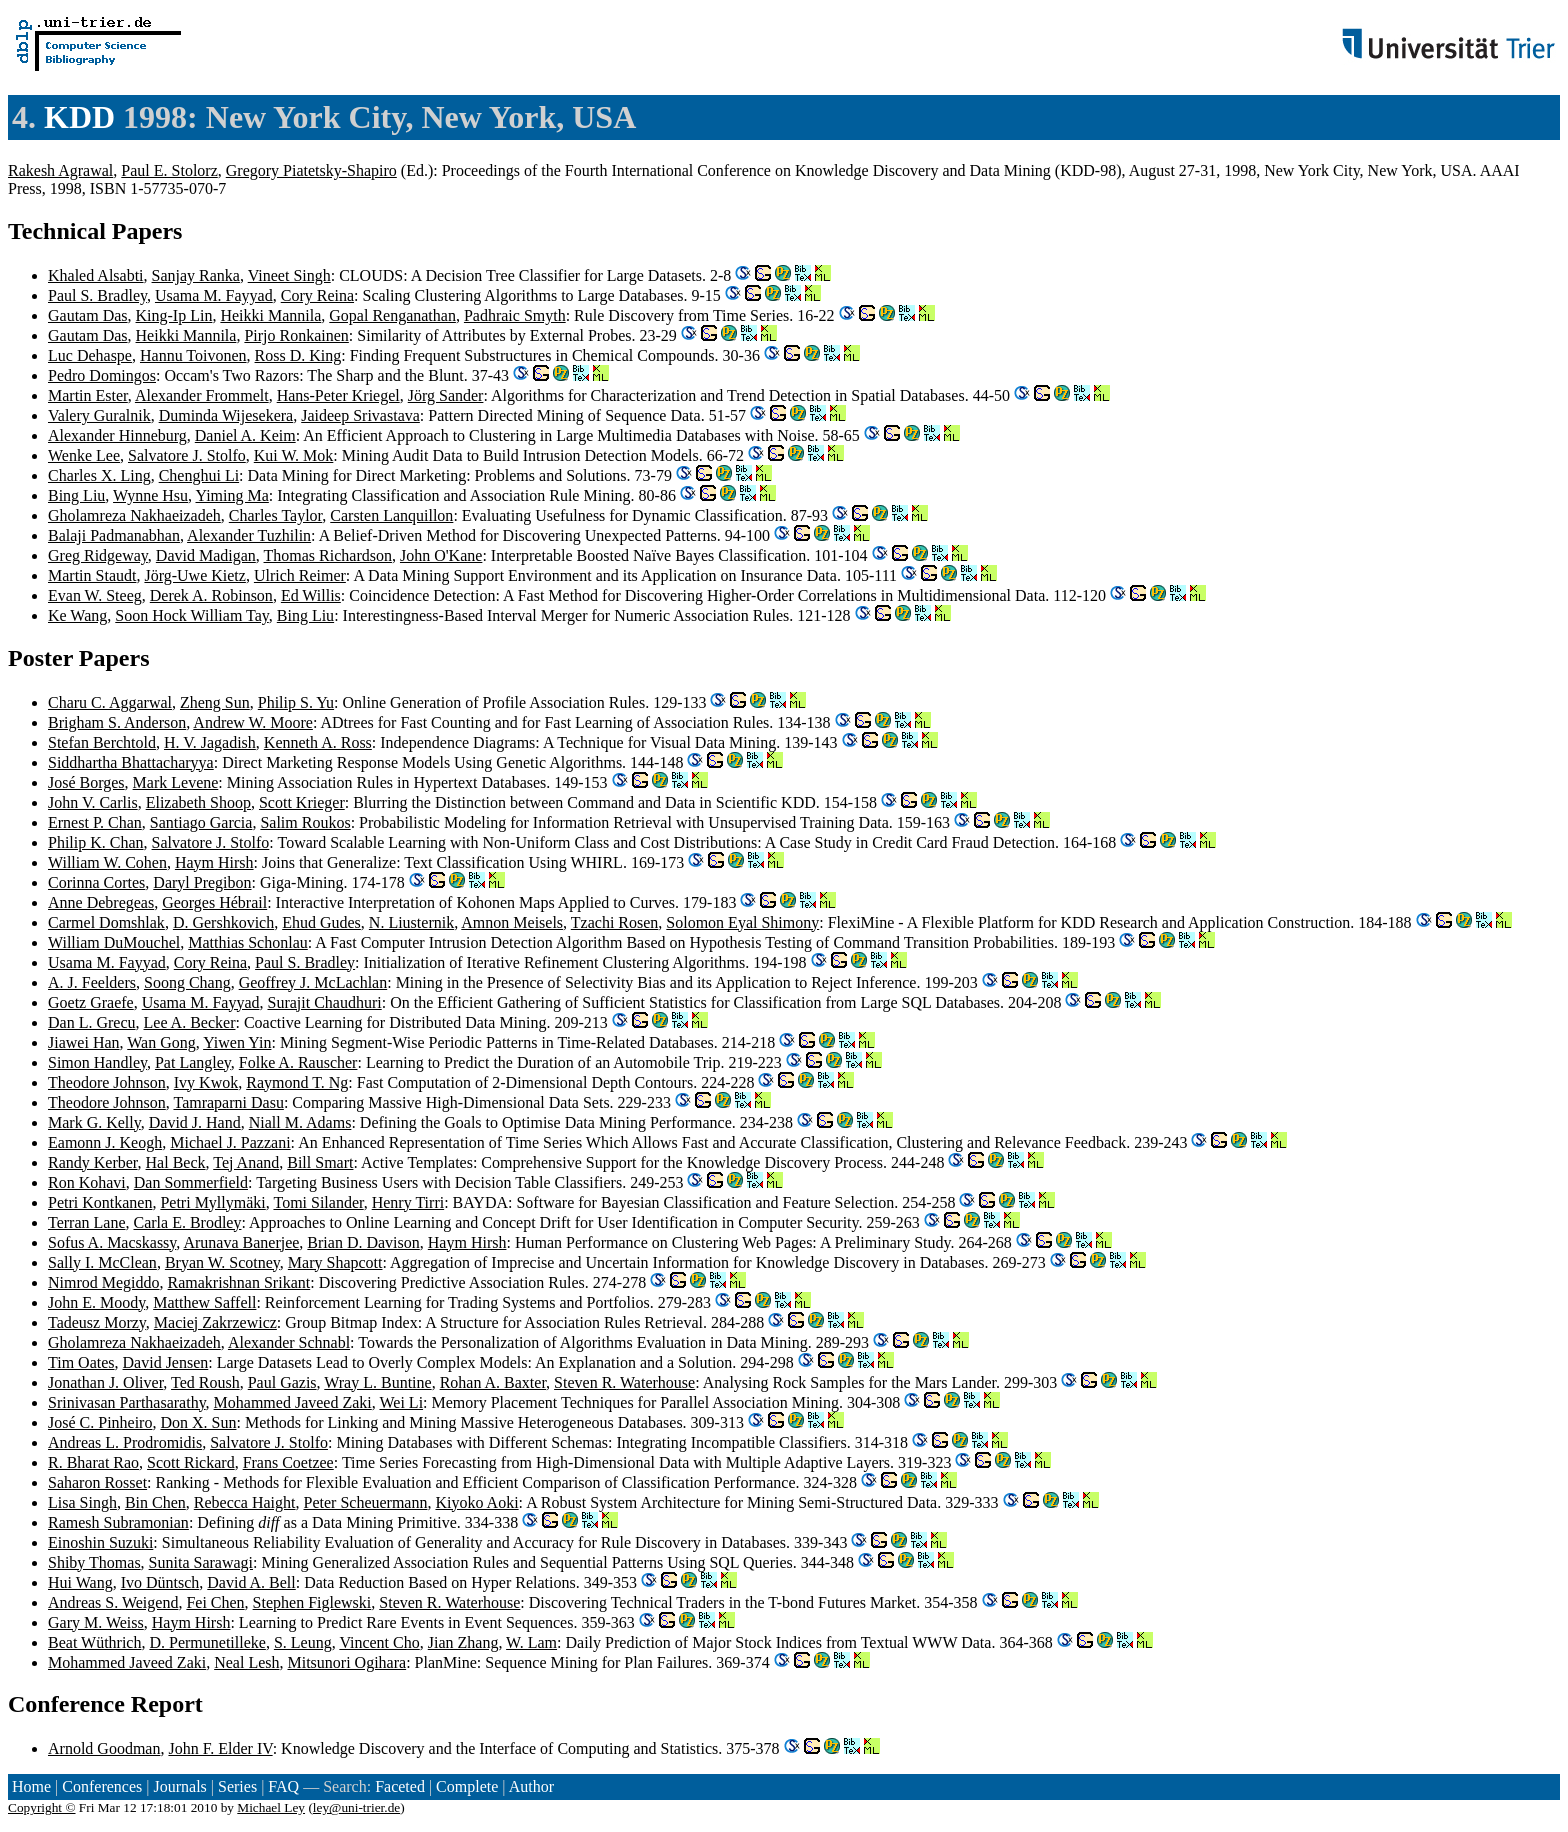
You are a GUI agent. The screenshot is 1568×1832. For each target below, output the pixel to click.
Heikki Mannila (270, 315)
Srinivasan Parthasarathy (127, 1402)
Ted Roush (205, 1382)
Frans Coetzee (288, 1462)
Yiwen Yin (237, 1042)
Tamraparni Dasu (228, 1102)
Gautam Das (88, 315)
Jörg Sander (446, 395)
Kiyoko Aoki (476, 1502)
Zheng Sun (215, 702)
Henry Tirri (408, 1202)
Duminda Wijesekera (226, 415)
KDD (79, 117)
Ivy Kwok (206, 1082)
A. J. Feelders (92, 982)
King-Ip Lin (174, 315)
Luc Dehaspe (90, 355)
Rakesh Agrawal (60, 170)
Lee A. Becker (190, 1022)
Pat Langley (193, 1062)
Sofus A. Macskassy (112, 1242)
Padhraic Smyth (515, 315)
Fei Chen (215, 1602)
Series (237, 1786)
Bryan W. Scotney (222, 1262)
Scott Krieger (302, 802)
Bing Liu (76, 495)
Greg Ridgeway (98, 555)
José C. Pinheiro (100, 1422)
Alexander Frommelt (202, 395)
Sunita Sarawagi (201, 1562)
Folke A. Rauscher (298, 1062)
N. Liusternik (411, 922)
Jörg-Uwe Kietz (194, 575)
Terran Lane (87, 1222)
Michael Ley (271, 1807)
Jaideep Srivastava (360, 415)
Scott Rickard (191, 1462)
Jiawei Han (84, 1042)
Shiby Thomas (94, 1562)
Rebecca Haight (245, 1502)
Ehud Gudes (321, 922)
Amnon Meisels (512, 922)
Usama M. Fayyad (214, 295)
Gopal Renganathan (392, 315)
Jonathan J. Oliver (105, 1382)
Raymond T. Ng (297, 1082)
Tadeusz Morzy (97, 1322)
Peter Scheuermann (366, 1502)
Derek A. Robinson (211, 595)
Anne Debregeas (101, 902)
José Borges (86, 782)
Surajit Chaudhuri (324, 1002)
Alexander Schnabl (289, 1342)
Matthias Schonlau (248, 942)
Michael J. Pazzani (230, 1142)
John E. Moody (96, 1302)
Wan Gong (161, 1042)
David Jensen (166, 1362)
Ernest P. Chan (95, 822)
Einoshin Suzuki (100, 1542)
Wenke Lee (84, 455)
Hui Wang (80, 1582)
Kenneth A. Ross (318, 742)
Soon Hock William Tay (191, 615)
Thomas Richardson (328, 555)
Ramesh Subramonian (118, 1522)
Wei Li (401, 1402)
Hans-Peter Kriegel (338, 395)
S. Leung (303, 1642)
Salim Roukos (305, 822)
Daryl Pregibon (202, 882)
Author (531, 1786)
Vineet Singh (289, 275)
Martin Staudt (92, 575)
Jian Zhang (463, 1642)
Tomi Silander (318, 1202)
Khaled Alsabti (96, 275)
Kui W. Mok (294, 455)
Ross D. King (298, 355)
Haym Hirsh (214, 862)
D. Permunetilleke (207, 1642)
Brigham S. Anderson (117, 722)
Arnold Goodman (104, 1748)
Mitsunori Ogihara (346, 1662)
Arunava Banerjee (241, 1242)
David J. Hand (195, 1122)
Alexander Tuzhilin (249, 535)
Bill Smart (320, 1162)
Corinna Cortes (96, 882)
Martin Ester (88, 395)
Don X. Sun (198, 1422)
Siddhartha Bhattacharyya (131, 762)
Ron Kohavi (87, 1182)
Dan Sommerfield (191, 1182)
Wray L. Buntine (377, 1382)
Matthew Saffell (204, 1302)
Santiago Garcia (201, 822)
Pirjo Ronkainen (296, 335)
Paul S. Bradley (97, 295)
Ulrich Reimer (300, 575)
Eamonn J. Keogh (105, 1142)
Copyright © (42, 1807)
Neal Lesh (246, 1662)
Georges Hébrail (214, 902)
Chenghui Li (199, 475)
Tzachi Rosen (615, 922)
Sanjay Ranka (196, 275)
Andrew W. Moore (253, 722)
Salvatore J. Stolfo (187, 455)
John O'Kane (441, 555)
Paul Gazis (282, 1382)
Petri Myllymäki (212, 1202)
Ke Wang (77, 615)
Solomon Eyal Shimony (742, 922)
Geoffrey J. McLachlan (313, 982)
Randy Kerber (93, 1162)
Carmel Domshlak (106, 922)
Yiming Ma (232, 495)
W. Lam (531, 1642)
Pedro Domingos (102, 375)
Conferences (102, 1786)
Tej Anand (246, 1162)
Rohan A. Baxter (493, 1382)
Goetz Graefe (91, 1002)
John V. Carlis (93, 802)
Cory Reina (317, 295)
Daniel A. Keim (245, 435)
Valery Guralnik (99, 415)
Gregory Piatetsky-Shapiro (311, 170)
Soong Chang (187, 982)
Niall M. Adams (300, 1122)
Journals (179, 1786)
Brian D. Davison (363, 1242)
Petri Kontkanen (100, 1202)
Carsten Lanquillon (391, 515)
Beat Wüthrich (94, 1642)
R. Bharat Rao (93, 1462)
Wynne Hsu (150, 495)
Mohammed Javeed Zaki (293, 1402)
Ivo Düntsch (160, 1582)
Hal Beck (176, 1162)
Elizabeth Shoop (198, 802)
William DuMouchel (114, 942)
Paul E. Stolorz (169, 170)
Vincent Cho (379, 1642)
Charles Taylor (275, 515)
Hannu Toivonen (193, 355)
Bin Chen (155, 1502)
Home (31, 1786)
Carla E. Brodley (188, 1222)
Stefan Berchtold (102, 742)
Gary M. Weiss (96, 1622)
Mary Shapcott (335, 1262)
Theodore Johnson (107, 1082)
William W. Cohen (107, 862)
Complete (467, 1786)
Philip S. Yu (296, 702)
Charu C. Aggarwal (110, 702)
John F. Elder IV (220, 1748)
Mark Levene (176, 782)
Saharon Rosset (97, 1482)
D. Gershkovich (223, 922)
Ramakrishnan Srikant (239, 1282)
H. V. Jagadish (210, 742)
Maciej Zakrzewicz (215, 1322)
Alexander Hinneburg (117, 435)
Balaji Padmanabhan (114, 535)
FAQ (283, 1786)
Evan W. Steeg (95, 595)
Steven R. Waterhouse (624, 1382)
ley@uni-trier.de (356, 1807)
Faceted (400, 1786)
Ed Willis (311, 595)
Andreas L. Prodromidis (125, 1442)
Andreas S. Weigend (113, 1602)
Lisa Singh (82, 1502)
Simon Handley (97, 1062)
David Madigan (206, 555)
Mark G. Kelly (94, 1122)
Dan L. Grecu (92, 1022)
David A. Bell (251, 1582)
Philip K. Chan (96, 842)
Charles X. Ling (99, 475)
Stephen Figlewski (312, 1602)
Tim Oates (81, 1362)
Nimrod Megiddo (104, 1282)
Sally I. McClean (102, 1262)
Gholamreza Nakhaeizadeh (134, 515)
